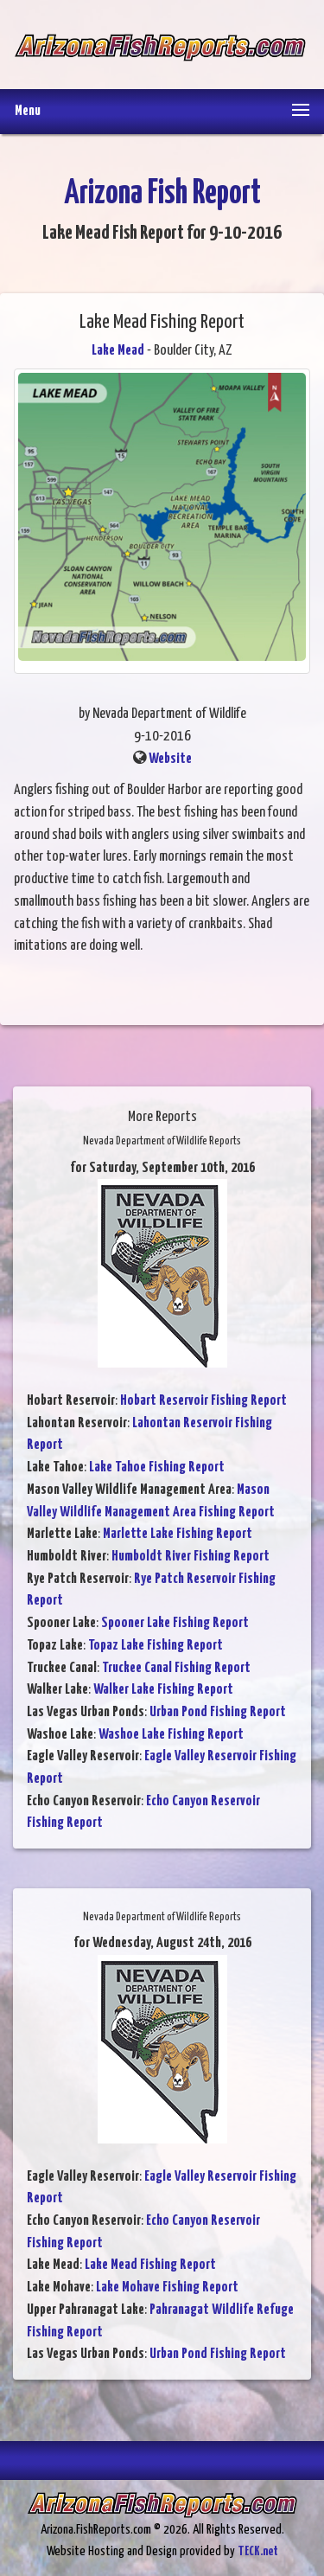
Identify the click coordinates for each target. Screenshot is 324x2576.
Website (170, 759)
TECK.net (258, 2551)
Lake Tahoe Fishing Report (157, 1467)
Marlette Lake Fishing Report (177, 1534)
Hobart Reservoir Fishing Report (203, 1401)
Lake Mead (118, 350)
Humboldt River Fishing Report (190, 1556)
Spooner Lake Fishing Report (175, 1623)
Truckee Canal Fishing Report (176, 1668)
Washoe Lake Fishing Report (171, 1734)
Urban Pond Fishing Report (217, 1712)
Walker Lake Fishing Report (163, 1689)
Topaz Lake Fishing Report (155, 1645)
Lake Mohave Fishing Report (167, 2287)
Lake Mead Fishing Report (150, 2265)
